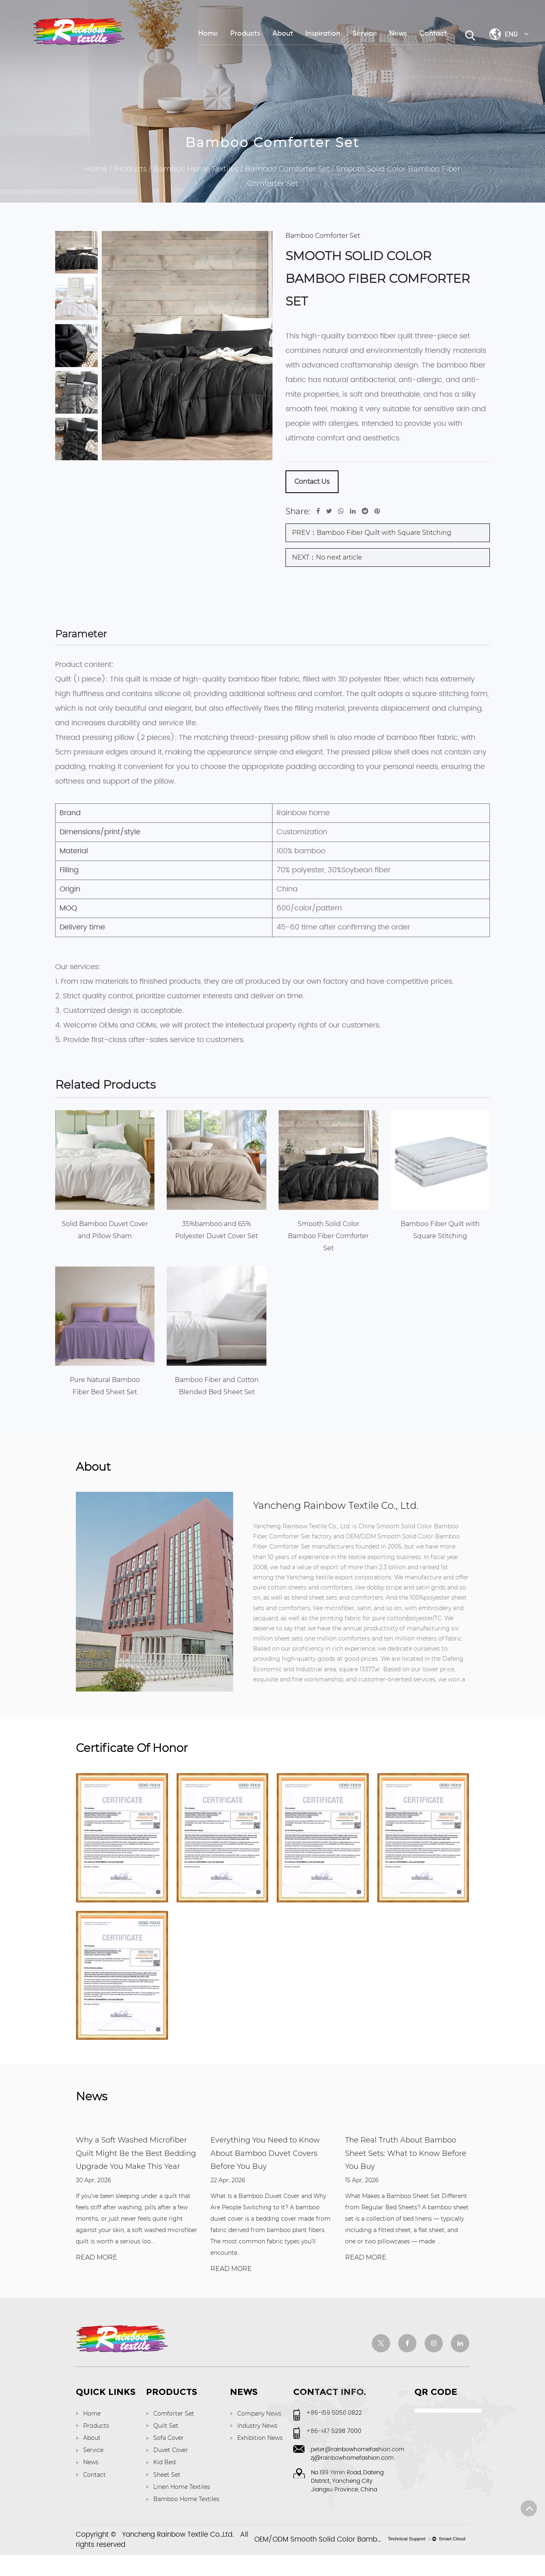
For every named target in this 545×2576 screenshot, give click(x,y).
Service (364, 33)
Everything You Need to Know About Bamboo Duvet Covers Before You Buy (265, 2174)
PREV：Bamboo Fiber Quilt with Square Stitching (371, 532)
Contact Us (312, 481)
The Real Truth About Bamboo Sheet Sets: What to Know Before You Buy (405, 2174)
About (282, 33)
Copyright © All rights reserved (162, 2560)
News (398, 33)
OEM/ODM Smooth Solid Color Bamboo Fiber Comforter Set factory (366, 2560)
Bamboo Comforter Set (287, 168)
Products (245, 33)
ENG (517, 33)
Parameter (87, 635)
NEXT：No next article (327, 557)
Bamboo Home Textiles (195, 168)
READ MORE (96, 2278)
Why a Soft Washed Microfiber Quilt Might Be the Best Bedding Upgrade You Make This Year (136, 2174)
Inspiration (322, 33)
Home (208, 33)
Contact (433, 33)
